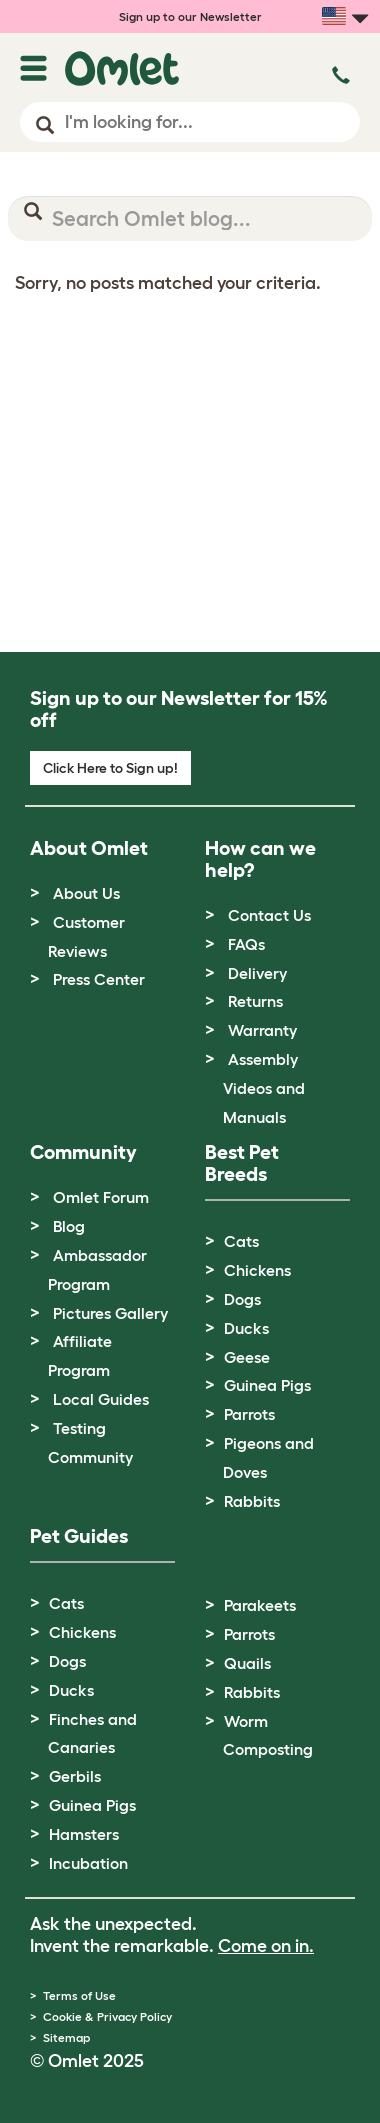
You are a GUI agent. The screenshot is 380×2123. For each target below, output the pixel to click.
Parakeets (260, 1605)
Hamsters (84, 1834)
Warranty (262, 1030)
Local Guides (101, 1399)
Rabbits (252, 1501)
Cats (241, 1241)
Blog (69, 1226)
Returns (255, 1001)
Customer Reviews (86, 936)
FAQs (246, 944)
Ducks (246, 1328)
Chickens (257, 1270)
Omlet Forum (101, 1197)
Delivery (257, 973)
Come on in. (266, 1946)
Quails (247, 1663)
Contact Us (269, 915)
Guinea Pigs (267, 1385)
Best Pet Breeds (242, 1163)
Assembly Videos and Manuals (264, 1088)
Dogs (242, 1299)
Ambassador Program (97, 1269)
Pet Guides (79, 1536)
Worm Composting (268, 1735)
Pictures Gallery (110, 1313)
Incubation (88, 1863)
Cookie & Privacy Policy (107, 2016)
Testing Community (90, 1442)
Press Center (99, 979)
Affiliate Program (80, 1355)
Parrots (249, 1414)
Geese (247, 1357)
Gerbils (75, 1776)
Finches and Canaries (92, 1733)
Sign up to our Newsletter (190, 16)
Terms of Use (79, 1995)
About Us (86, 893)
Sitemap (66, 2037)
